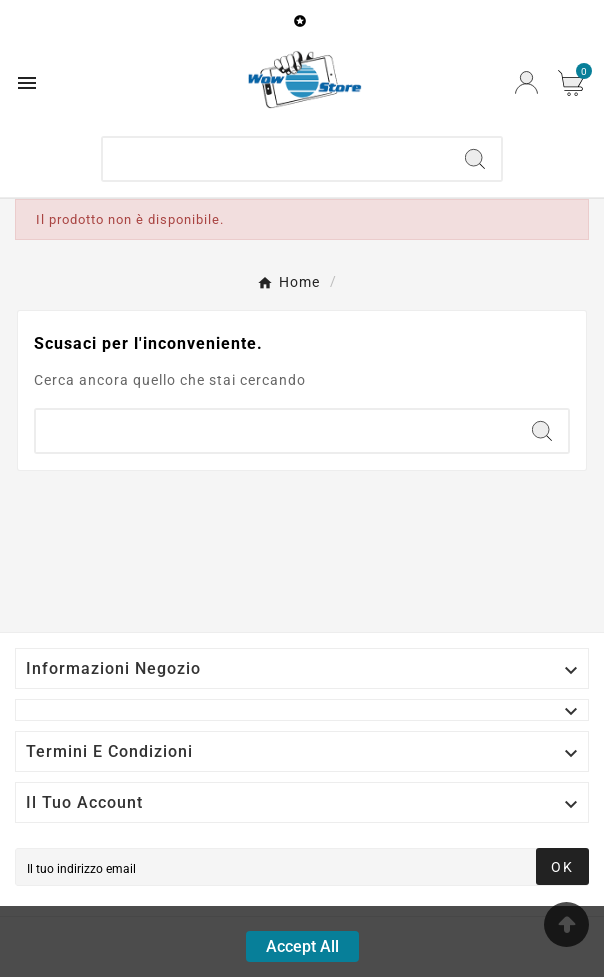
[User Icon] (526, 82)
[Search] (475, 159)
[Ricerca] (276, 159)
